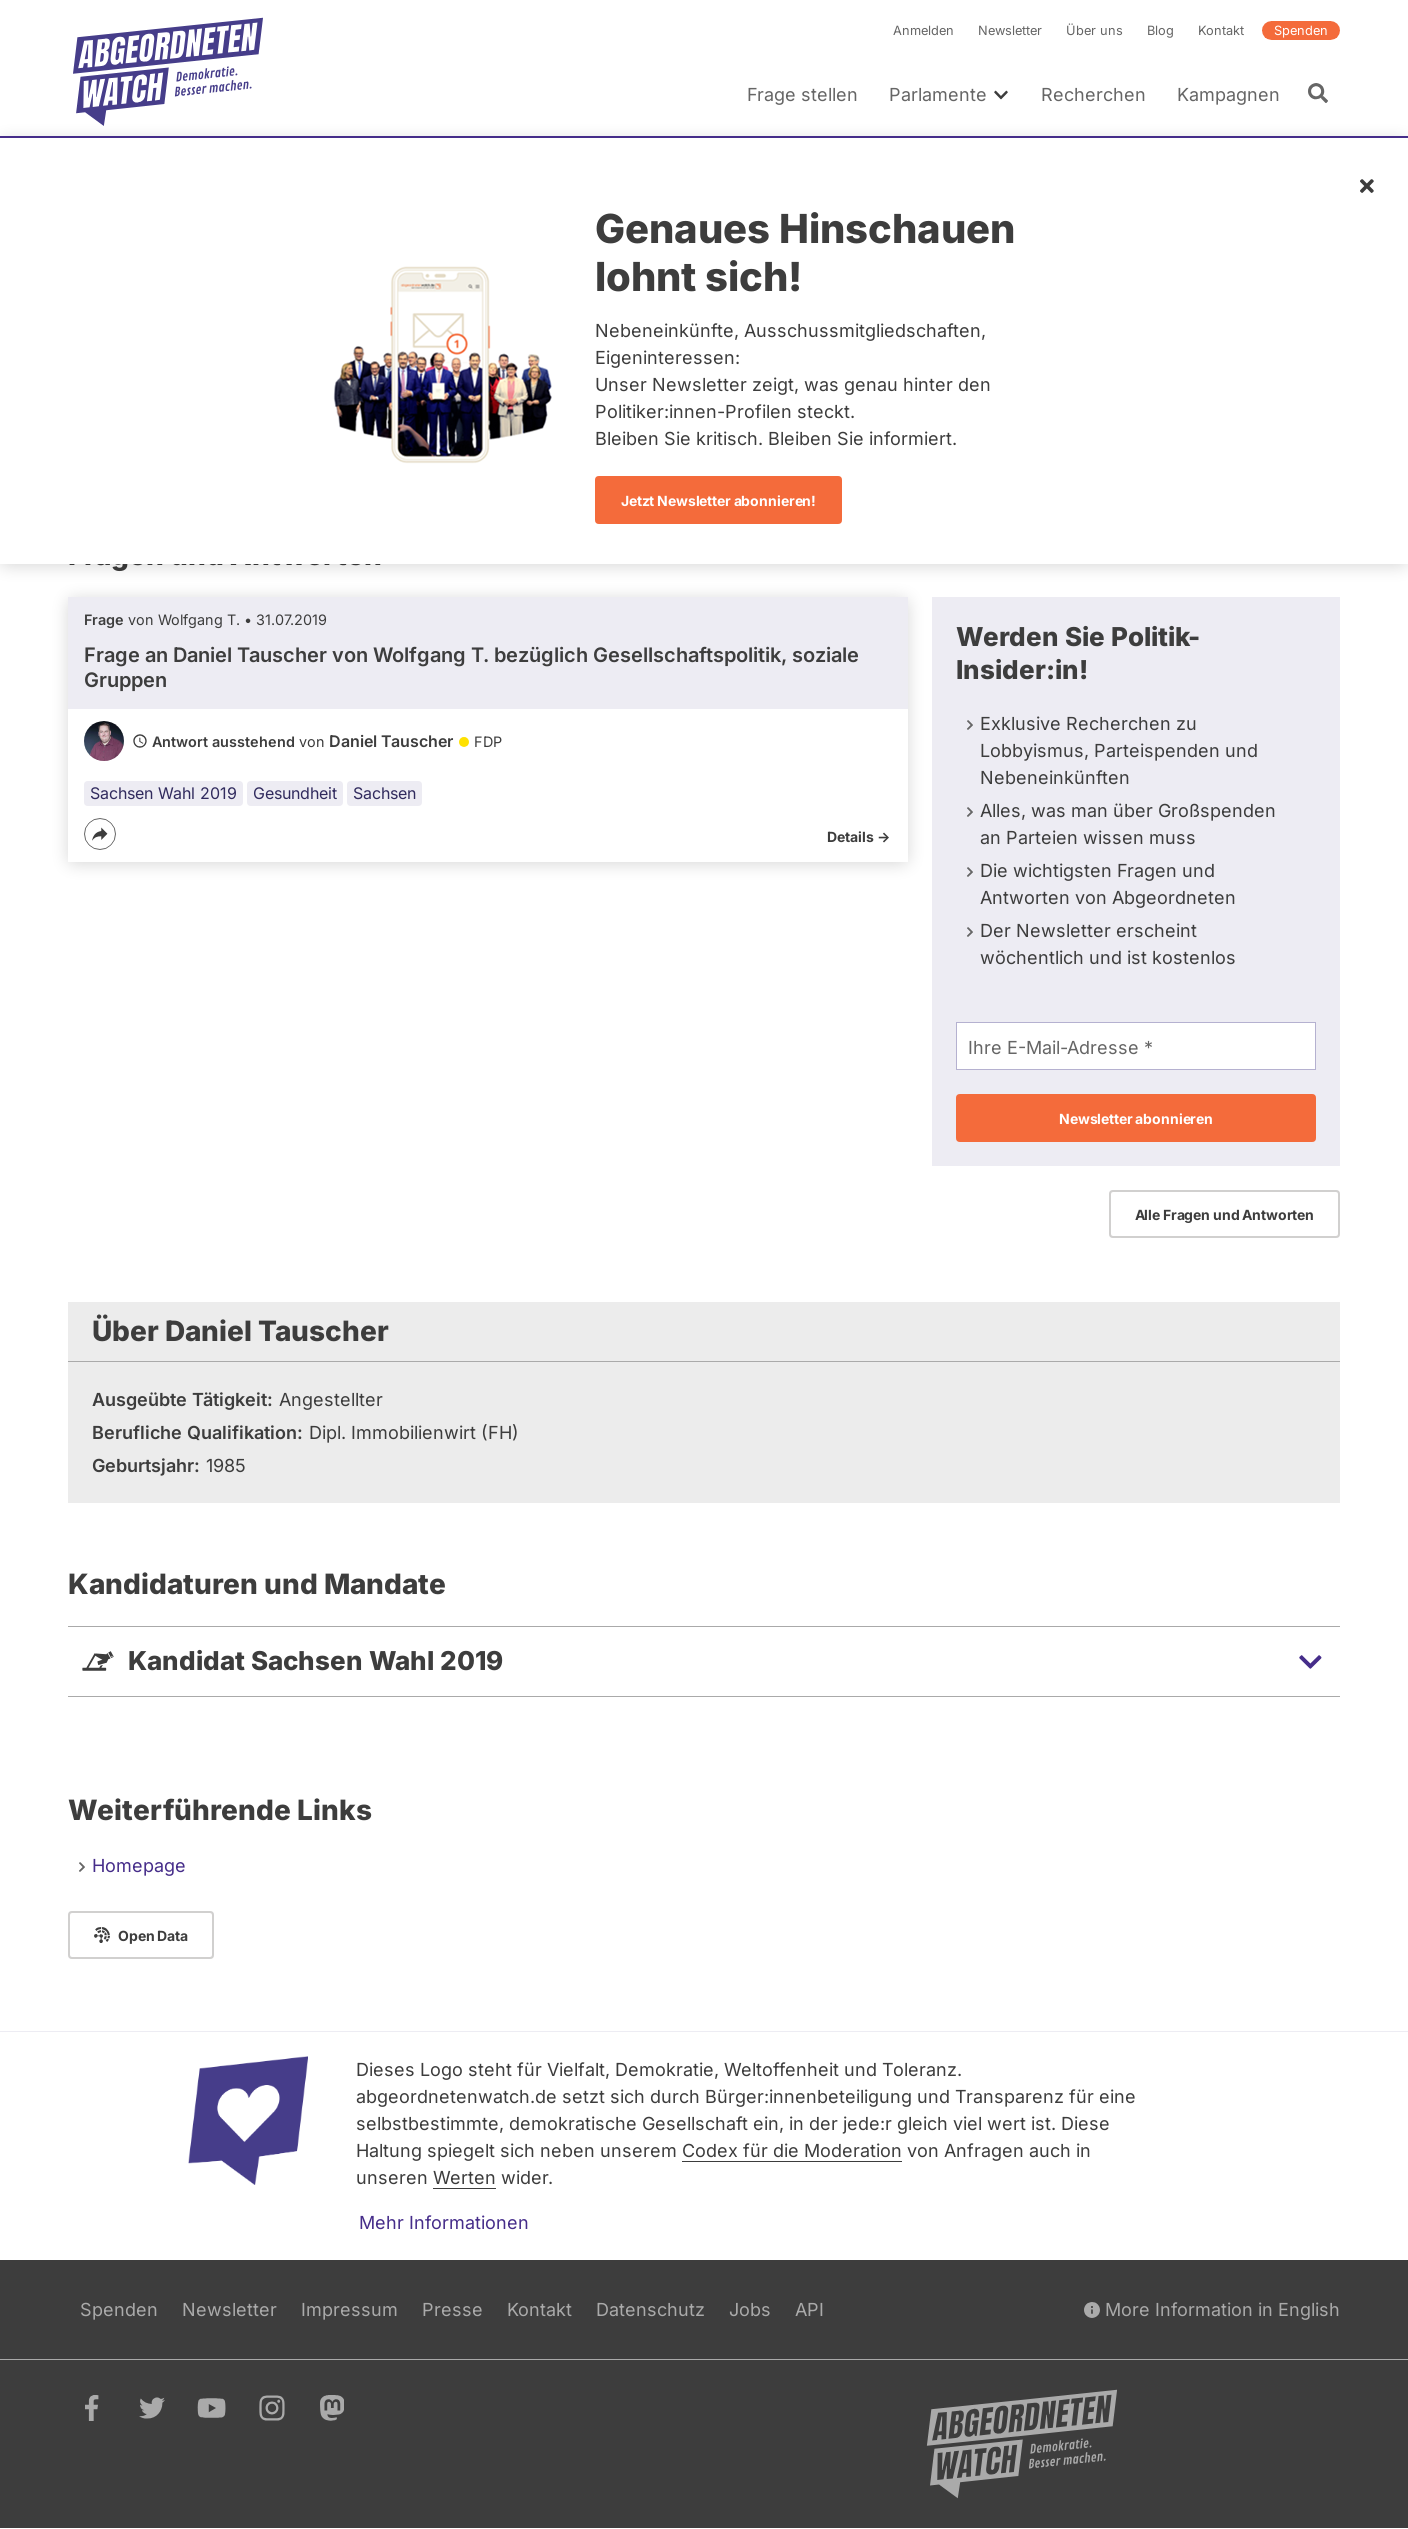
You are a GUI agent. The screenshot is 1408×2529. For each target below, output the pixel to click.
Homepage (139, 1865)
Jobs (750, 2309)
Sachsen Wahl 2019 (163, 793)
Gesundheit (295, 793)
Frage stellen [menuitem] (802, 94)
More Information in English (1212, 2309)
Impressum (349, 2309)
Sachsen (384, 793)
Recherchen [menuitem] (1093, 94)
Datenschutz (650, 2309)
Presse (452, 2309)
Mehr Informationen (444, 2222)
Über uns (1094, 30)
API (809, 2309)
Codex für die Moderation (792, 2150)
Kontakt (1221, 30)
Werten (464, 2177)
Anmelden (923, 30)
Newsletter (1010, 30)
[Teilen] (100, 834)
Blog (1160, 30)
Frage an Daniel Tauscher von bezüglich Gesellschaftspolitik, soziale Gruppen (471, 667)
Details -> (858, 836)
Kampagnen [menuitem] (1228, 94)
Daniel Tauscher (391, 741)
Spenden (1301, 30)
